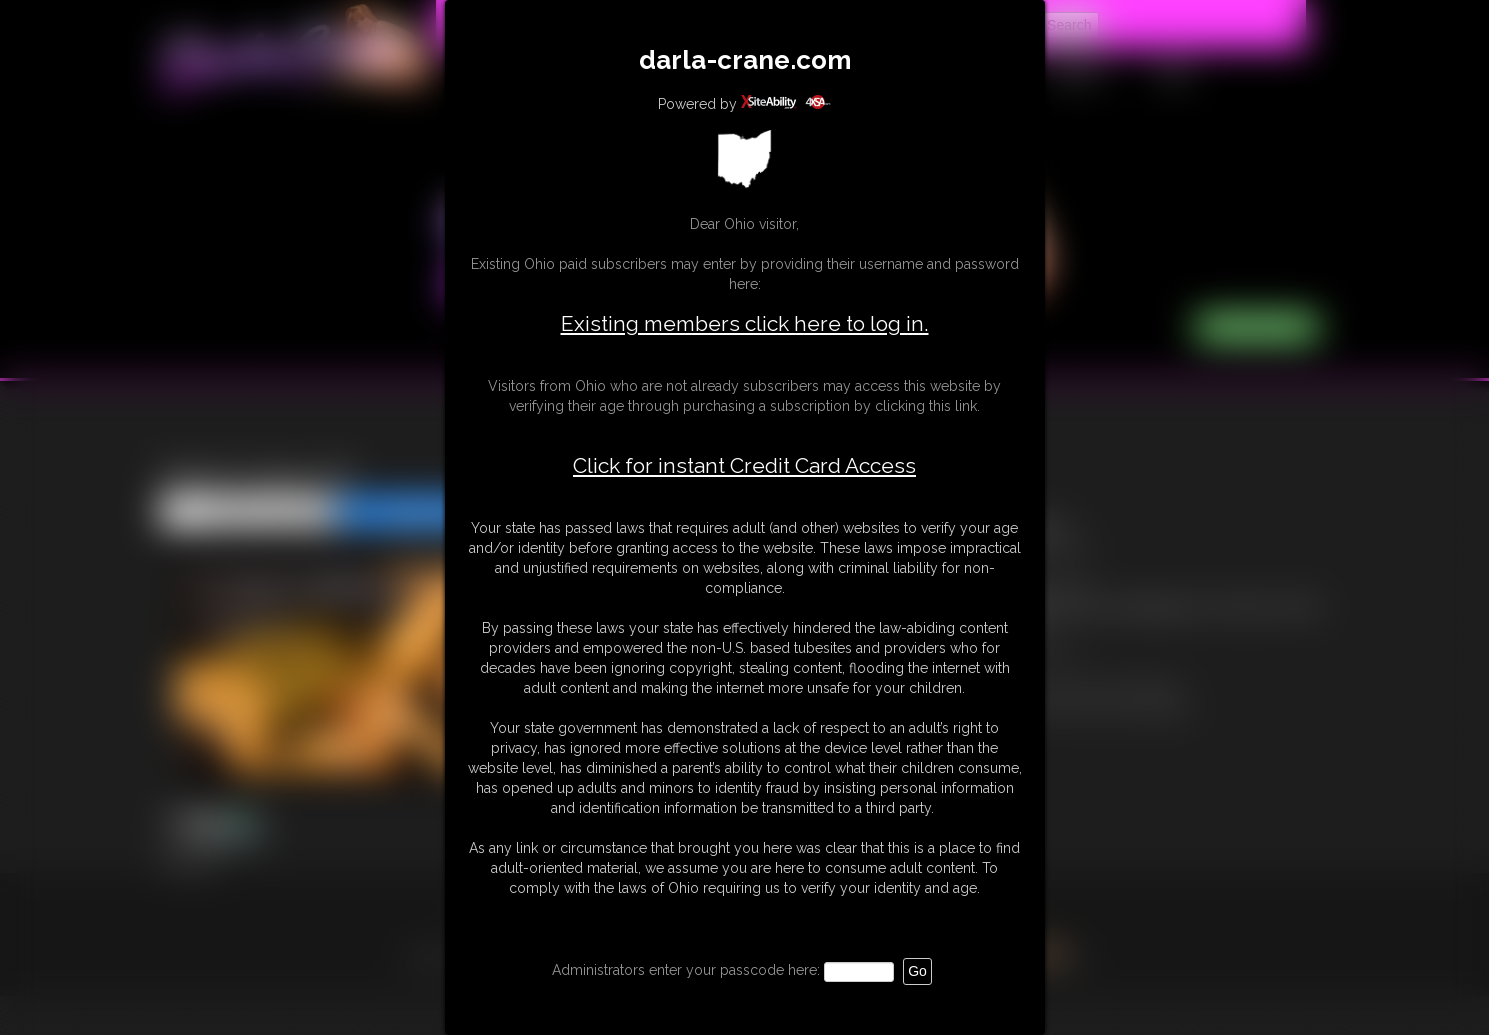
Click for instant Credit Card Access (744, 466)
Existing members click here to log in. (745, 323)
